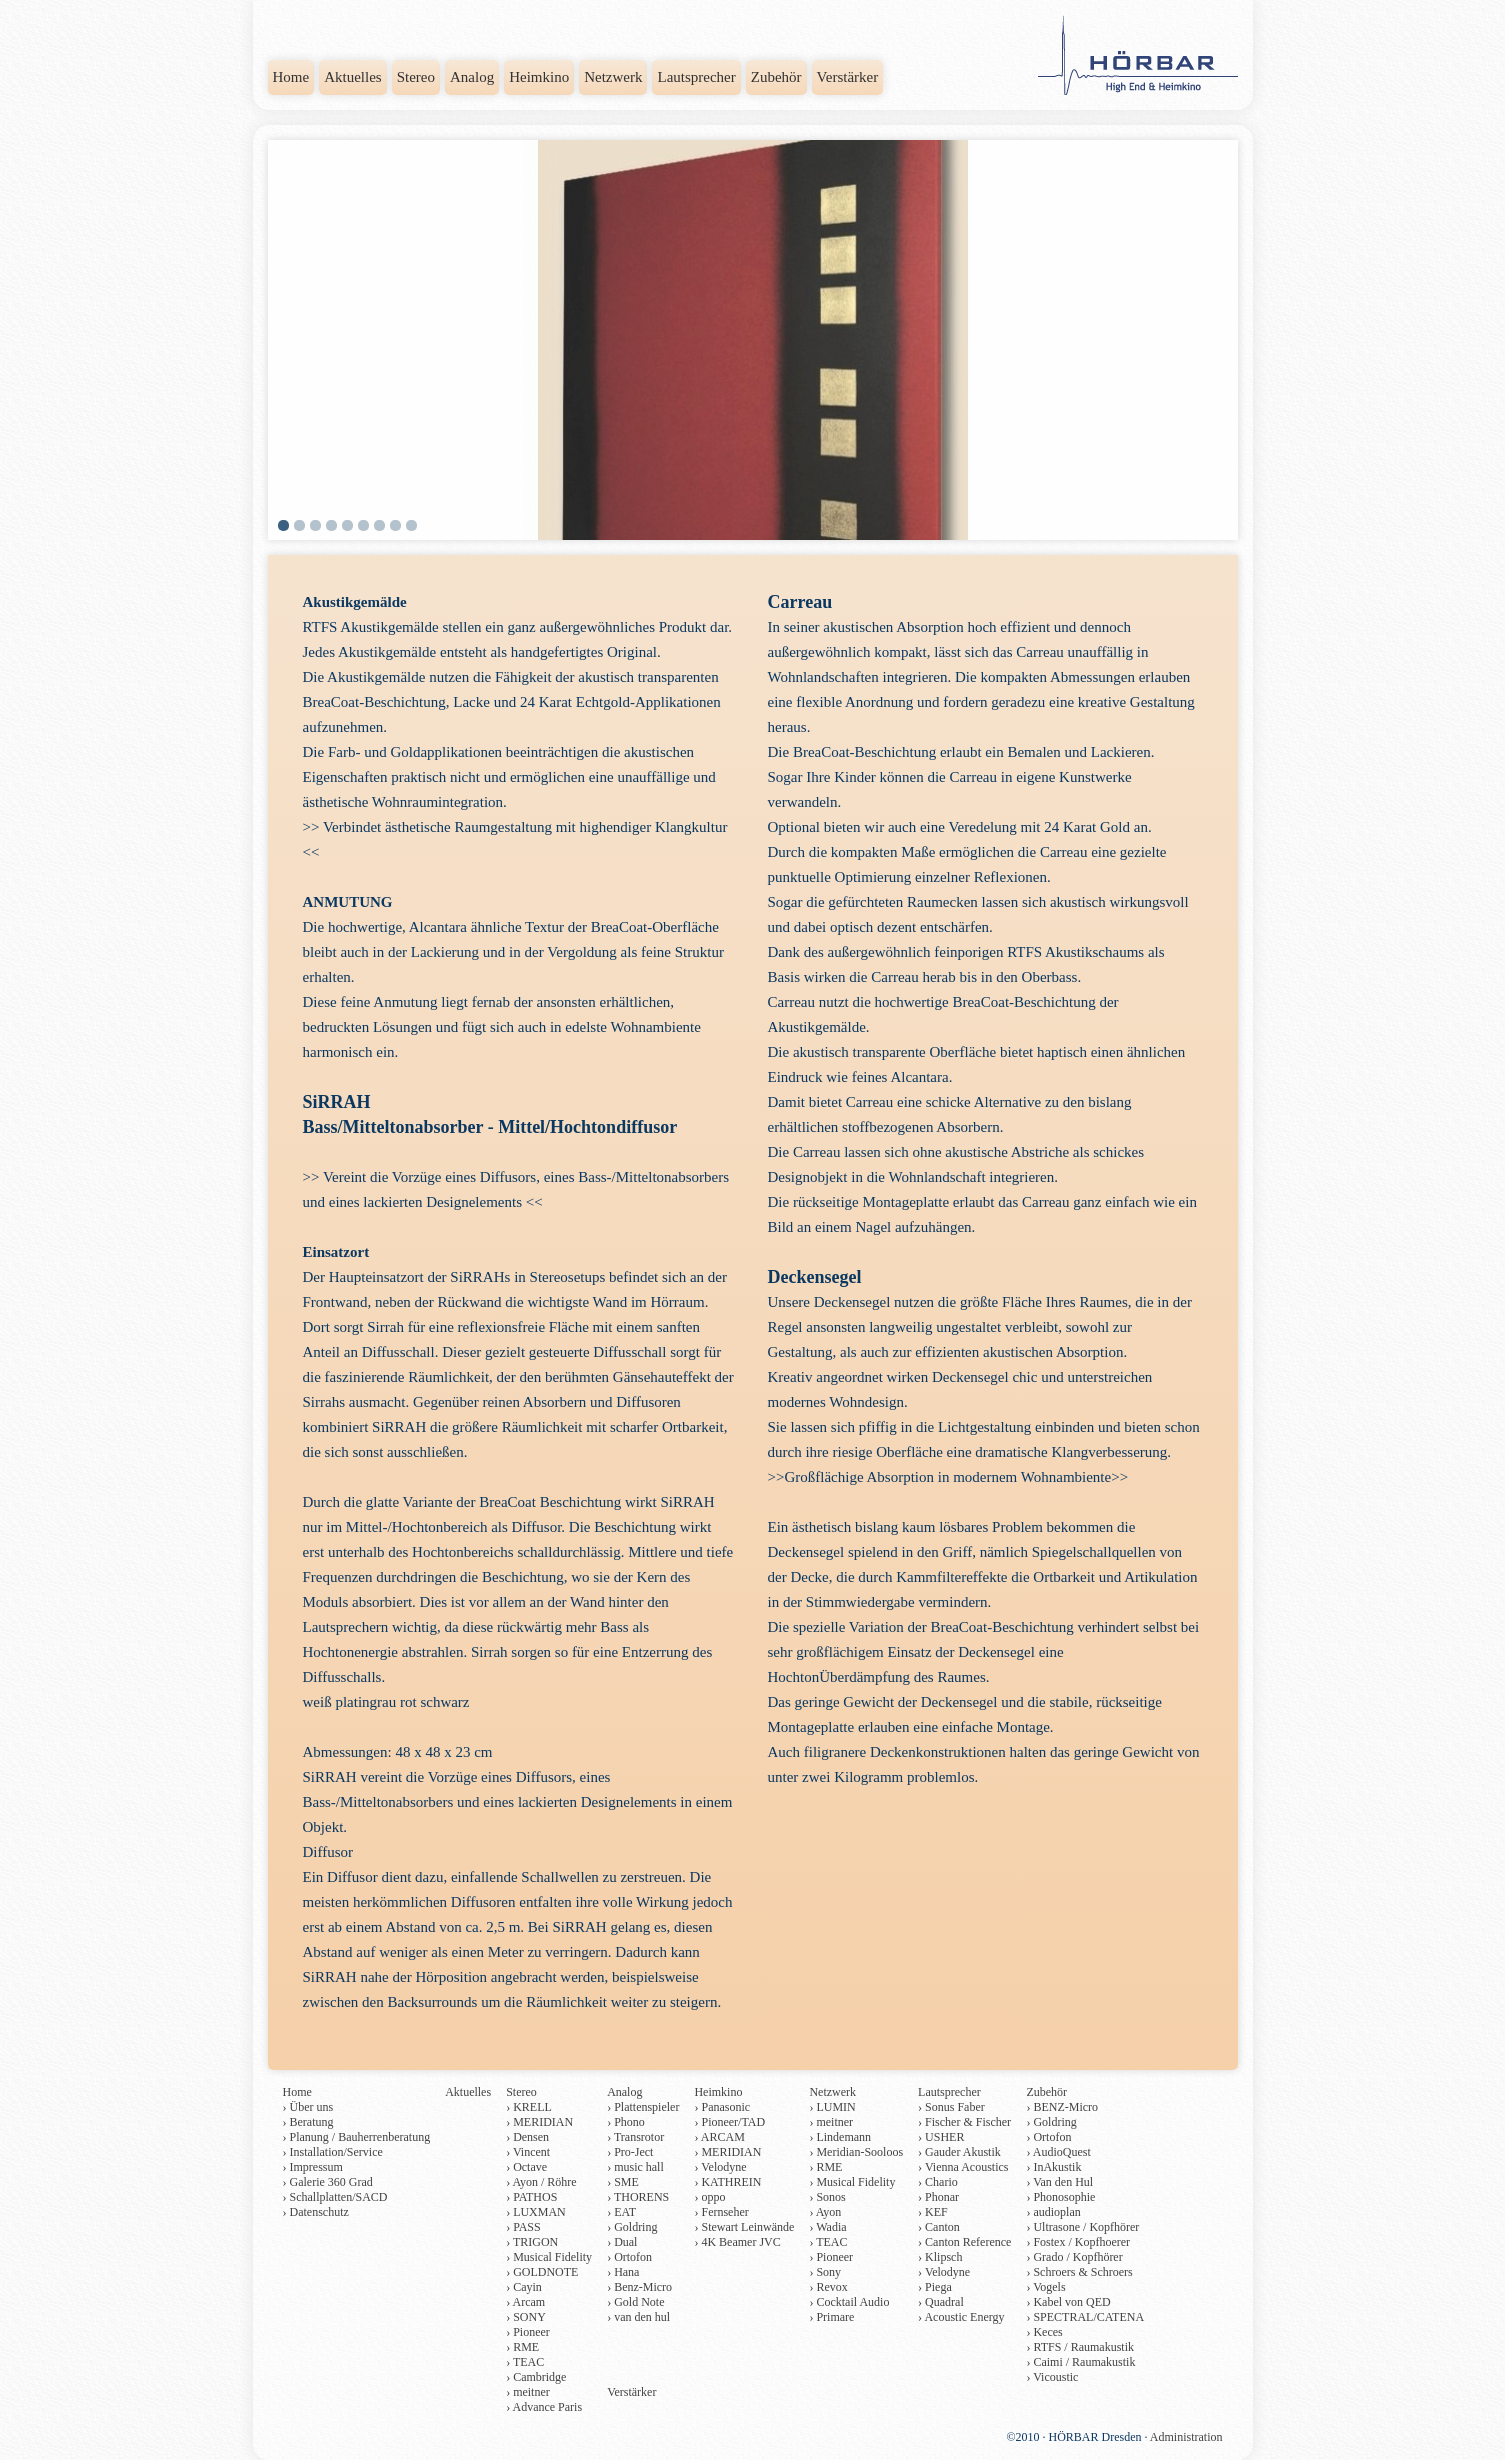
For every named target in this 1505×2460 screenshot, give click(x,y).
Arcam (528, 2302)
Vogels (1049, 2287)
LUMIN (835, 2107)
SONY (529, 2317)
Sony (828, 2272)
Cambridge (539, 2377)
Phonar (942, 2197)
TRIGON (535, 2242)
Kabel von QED (1071, 2302)
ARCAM (723, 2137)
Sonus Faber (955, 2107)
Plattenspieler (646, 2107)
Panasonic (725, 2107)
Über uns (312, 2107)
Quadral (944, 2302)
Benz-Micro (643, 2287)
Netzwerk (613, 77)
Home (291, 77)
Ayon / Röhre (544, 2182)
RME (526, 2347)
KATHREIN (731, 2182)
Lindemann (843, 2137)
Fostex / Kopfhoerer (1081, 2242)
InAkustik (1057, 2167)
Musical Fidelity (552, 2257)
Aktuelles (353, 77)
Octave (530, 2167)
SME (626, 2182)
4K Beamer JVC (740, 2242)
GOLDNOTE (545, 2272)
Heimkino (539, 77)
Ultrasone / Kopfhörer (1086, 2227)
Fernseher (724, 2212)
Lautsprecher (696, 77)
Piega (938, 2287)
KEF (936, 2212)
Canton (942, 2227)
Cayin (527, 2287)
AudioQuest (1062, 2152)
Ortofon (633, 2257)
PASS (527, 2227)
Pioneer (531, 2332)
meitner (531, 2392)
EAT (625, 2212)
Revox (831, 2287)
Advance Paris (547, 2407)
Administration (1186, 2437)
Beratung (312, 2122)
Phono (629, 2122)
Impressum (316, 2167)
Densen (531, 2137)
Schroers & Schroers (1082, 2272)
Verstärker (848, 77)
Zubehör (776, 77)
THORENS (641, 2197)
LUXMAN (539, 2212)
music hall (639, 2167)
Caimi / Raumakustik (1084, 2362)
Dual (625, 2242)
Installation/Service (336, 2152)
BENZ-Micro (1065, 2107)
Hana (626, 2272)
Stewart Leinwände (747, 2227)
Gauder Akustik (963, 2152)
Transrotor (639, 2137)
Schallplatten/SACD (339, 2197)
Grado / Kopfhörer (1077, 2257)
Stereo (416, 77)
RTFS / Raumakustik (1083, 2347)
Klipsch (943, 2257)
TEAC (528, 2362)
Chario (941, 2182)
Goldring (635, 2227)
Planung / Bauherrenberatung (360, 2137)
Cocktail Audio (852, 2302)
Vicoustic (1055, 2377)
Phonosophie (1064, 2197)
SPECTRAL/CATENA (1088, 2317)
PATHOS (535, 2197)
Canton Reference (968, 2242)
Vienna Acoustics (967, 2167)
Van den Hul (1063, 2182)
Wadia (831, 2227)
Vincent (531, 2152)
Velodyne (723, 2167)
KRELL (532, 2107)
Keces (1047, 2332)
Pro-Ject (633, 2152)
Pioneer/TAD (733, 2122)
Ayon (829, 2212)
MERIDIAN (543, 2122)
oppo (713, 2197)
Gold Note (639, 2302)
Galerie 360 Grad (331, 2182)
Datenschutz (319, 2212)
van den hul (642, 2317)
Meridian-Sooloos (859, 2152)
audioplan (1056, 2212)
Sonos (830, 2197)
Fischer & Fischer (968, 2122)
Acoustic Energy (964, 2317)
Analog (472, 77)
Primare (835, 2317)
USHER (944, 2137)
